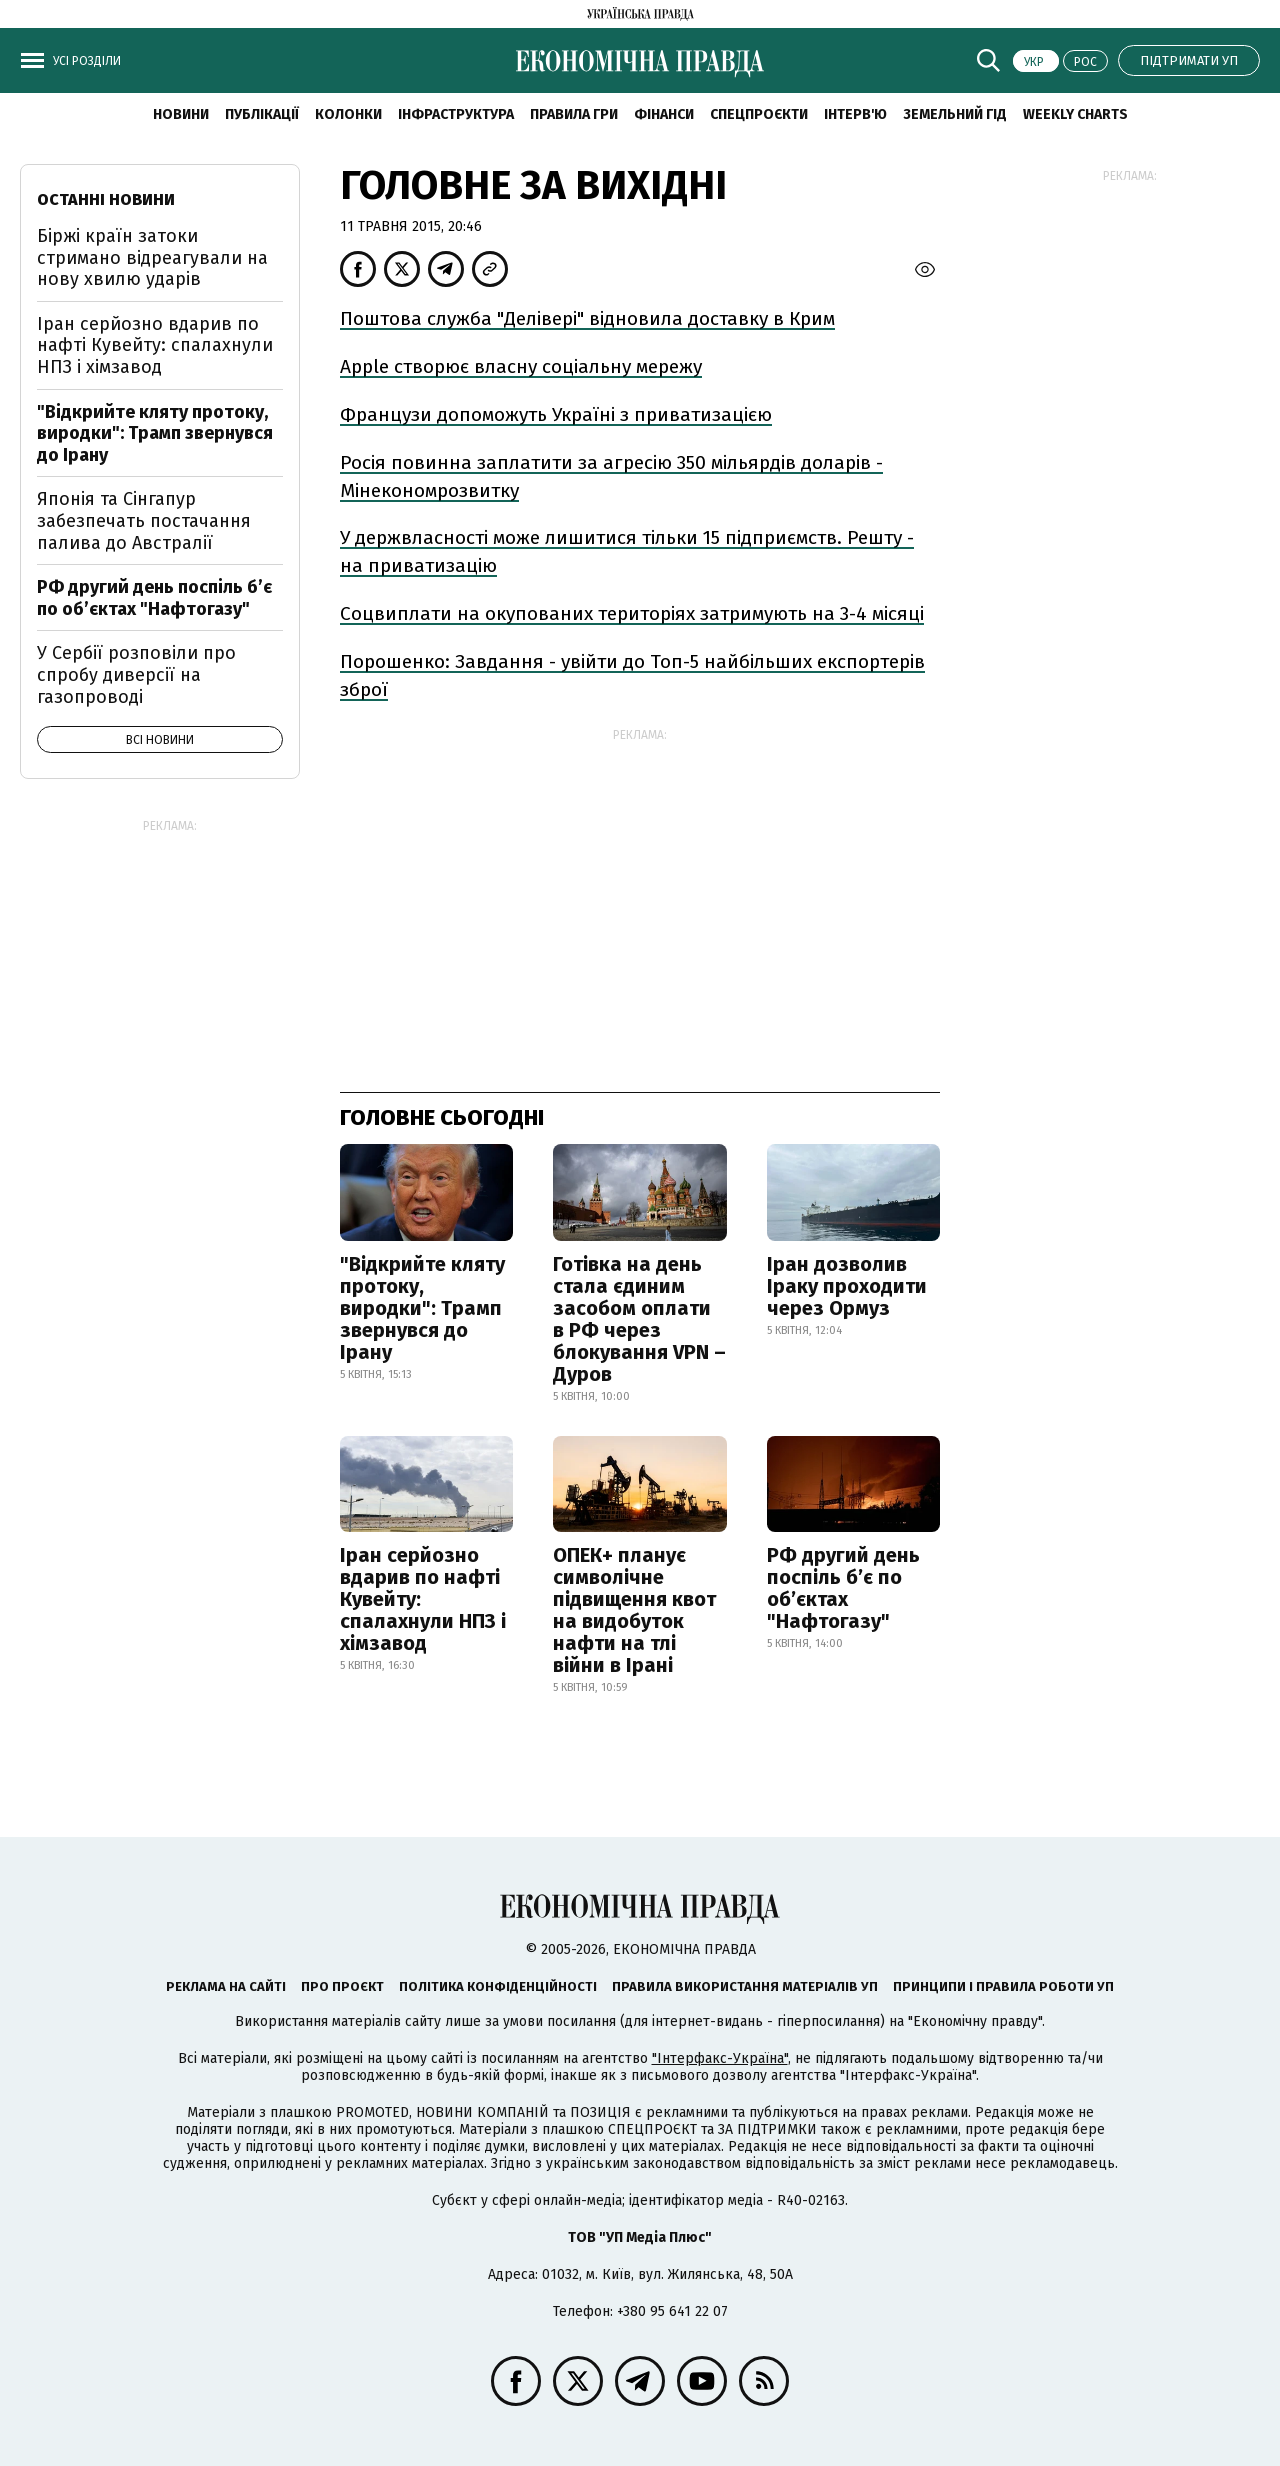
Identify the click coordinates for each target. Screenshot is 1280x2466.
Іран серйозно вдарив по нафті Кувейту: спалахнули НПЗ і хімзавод (423, 1599)
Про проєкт (342, 1986)
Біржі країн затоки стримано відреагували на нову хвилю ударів (152, 257)
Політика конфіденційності (498, 1986)
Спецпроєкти (759, 114)
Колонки (348, 114)
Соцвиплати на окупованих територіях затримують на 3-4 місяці (632, 613)
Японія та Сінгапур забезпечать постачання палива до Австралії (144, 520)
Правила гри (574, 114)
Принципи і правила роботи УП (1003, 1986)
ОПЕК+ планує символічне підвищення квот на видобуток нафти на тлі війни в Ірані (634, 1610)
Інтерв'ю (855, 114)
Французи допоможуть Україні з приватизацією (556, 414)
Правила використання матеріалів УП (745, 1986)
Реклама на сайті (226, 1986)
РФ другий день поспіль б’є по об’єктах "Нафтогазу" (843, 1588)
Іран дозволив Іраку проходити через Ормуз (847, 1286)
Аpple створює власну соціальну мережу (521, 366)
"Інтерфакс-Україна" (720, 2058)
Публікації (262, 114)
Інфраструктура (456, 114)
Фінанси (664, 114)
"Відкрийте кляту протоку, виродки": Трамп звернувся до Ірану (422, 1308)
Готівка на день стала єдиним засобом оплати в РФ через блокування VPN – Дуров (639, 1319)
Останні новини (106, 199)
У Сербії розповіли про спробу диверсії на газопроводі (136, 674)
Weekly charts (1075, 114)
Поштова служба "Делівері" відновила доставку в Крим (587, 318)
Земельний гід (955, 114)
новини (181, 114)
